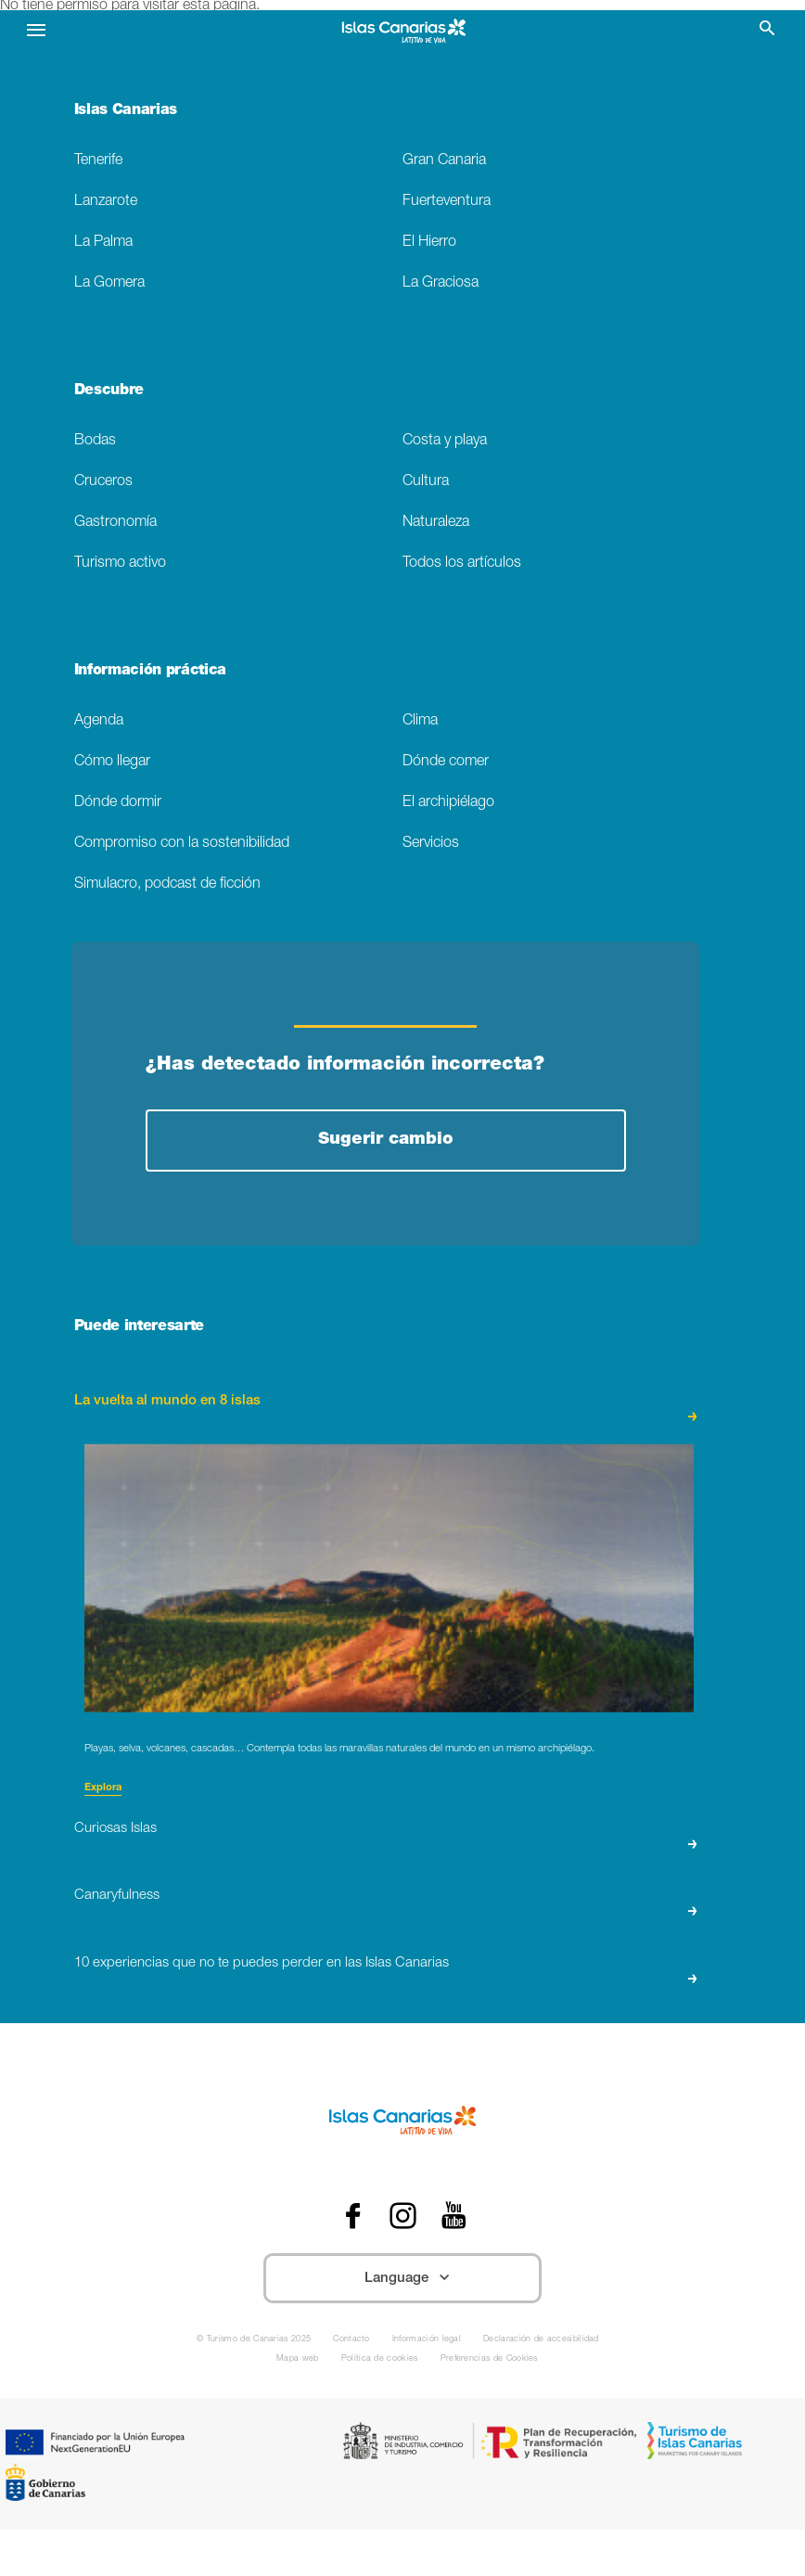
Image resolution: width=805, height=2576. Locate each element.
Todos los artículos (461, 563)
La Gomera (109, 283)
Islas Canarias (126, 111)
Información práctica (150, 671)
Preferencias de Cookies (489, 2359)
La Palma (103, 242)
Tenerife (98, 161)
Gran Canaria (444, 161)
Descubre (109, 391)
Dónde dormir (117, 803)
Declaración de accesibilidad (541, 2340)
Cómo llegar (112, 762)
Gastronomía (115, 523)
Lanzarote (105, 202)
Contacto (351, 2340)
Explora (102, 1788)
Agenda (98, 721)
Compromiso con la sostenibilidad (181, 844)
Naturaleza (435, 523)
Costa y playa (444, 441)
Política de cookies (379, 2359)
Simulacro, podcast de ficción (167, 884)
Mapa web (297, 2359)
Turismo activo (120, 563)
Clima (420, 721)
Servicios (430, 844)
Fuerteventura (446, 202)
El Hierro (429, 242)
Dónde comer (445, 762)
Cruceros (103, 482)
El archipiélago (448, 803)
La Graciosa (440, 283)
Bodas (95, 441)
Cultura (425, 482)
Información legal (426, 2340)
